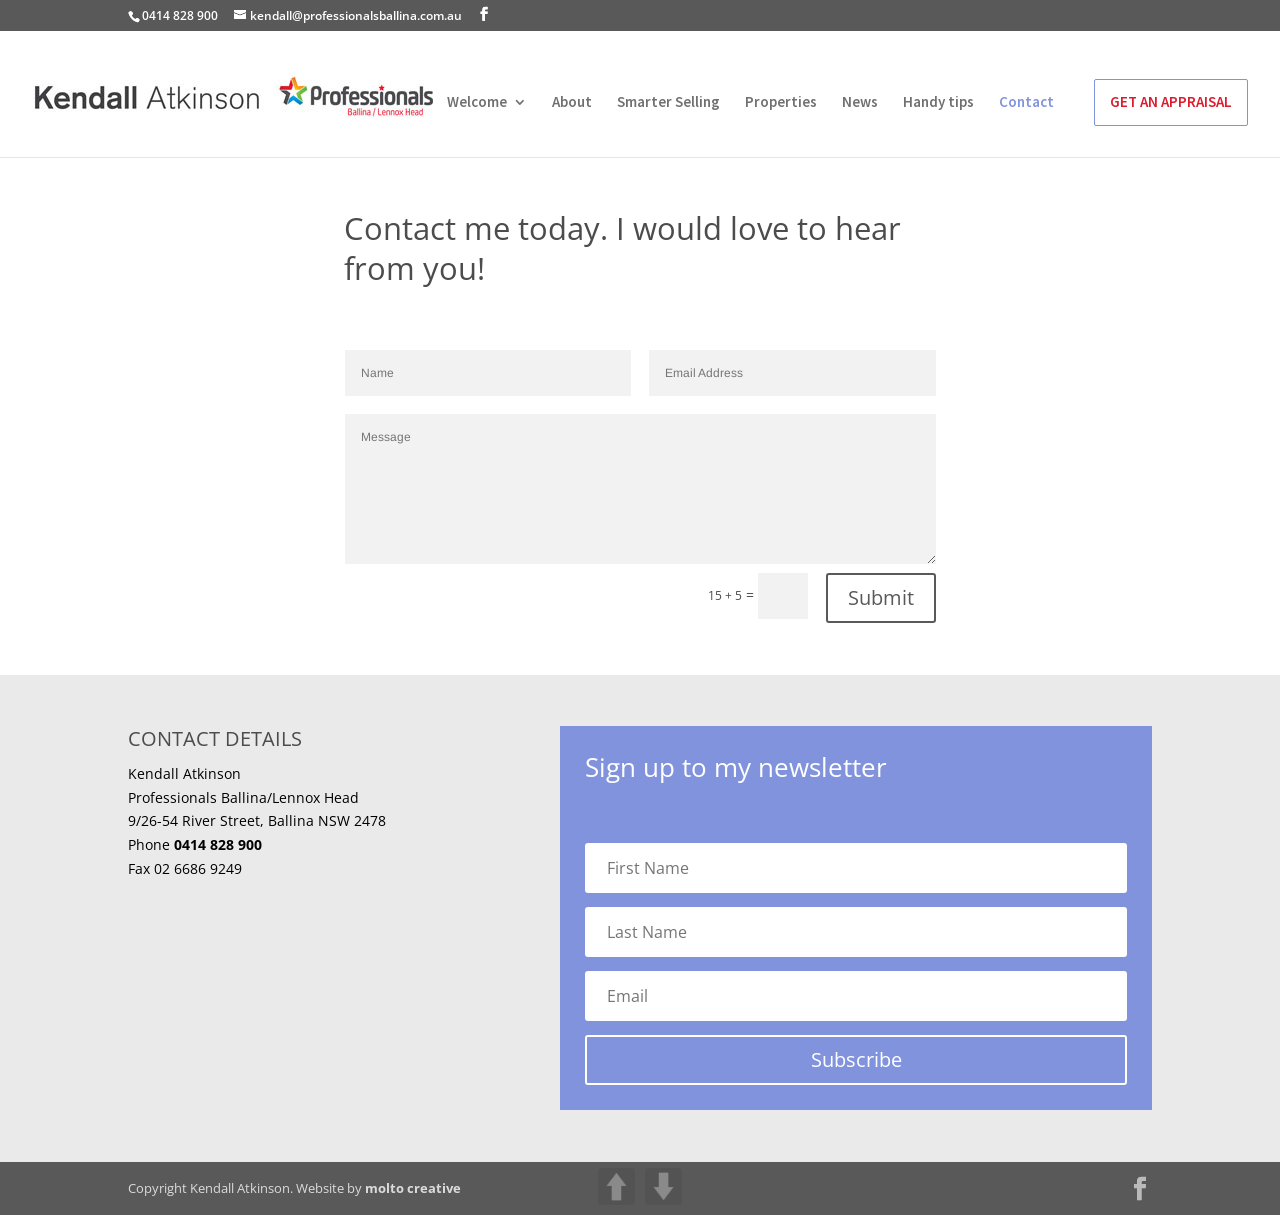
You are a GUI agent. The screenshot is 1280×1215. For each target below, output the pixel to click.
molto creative (413, 1188)
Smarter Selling (668, 103)
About (572, 103)
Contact (1026, 103)
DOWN (663, 1186)
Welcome (477, 103)
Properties (781, 103)
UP (616, 1186)
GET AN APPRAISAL (1171, 101)
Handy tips (938, 103)
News (860, 103)
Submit (881, 597)
